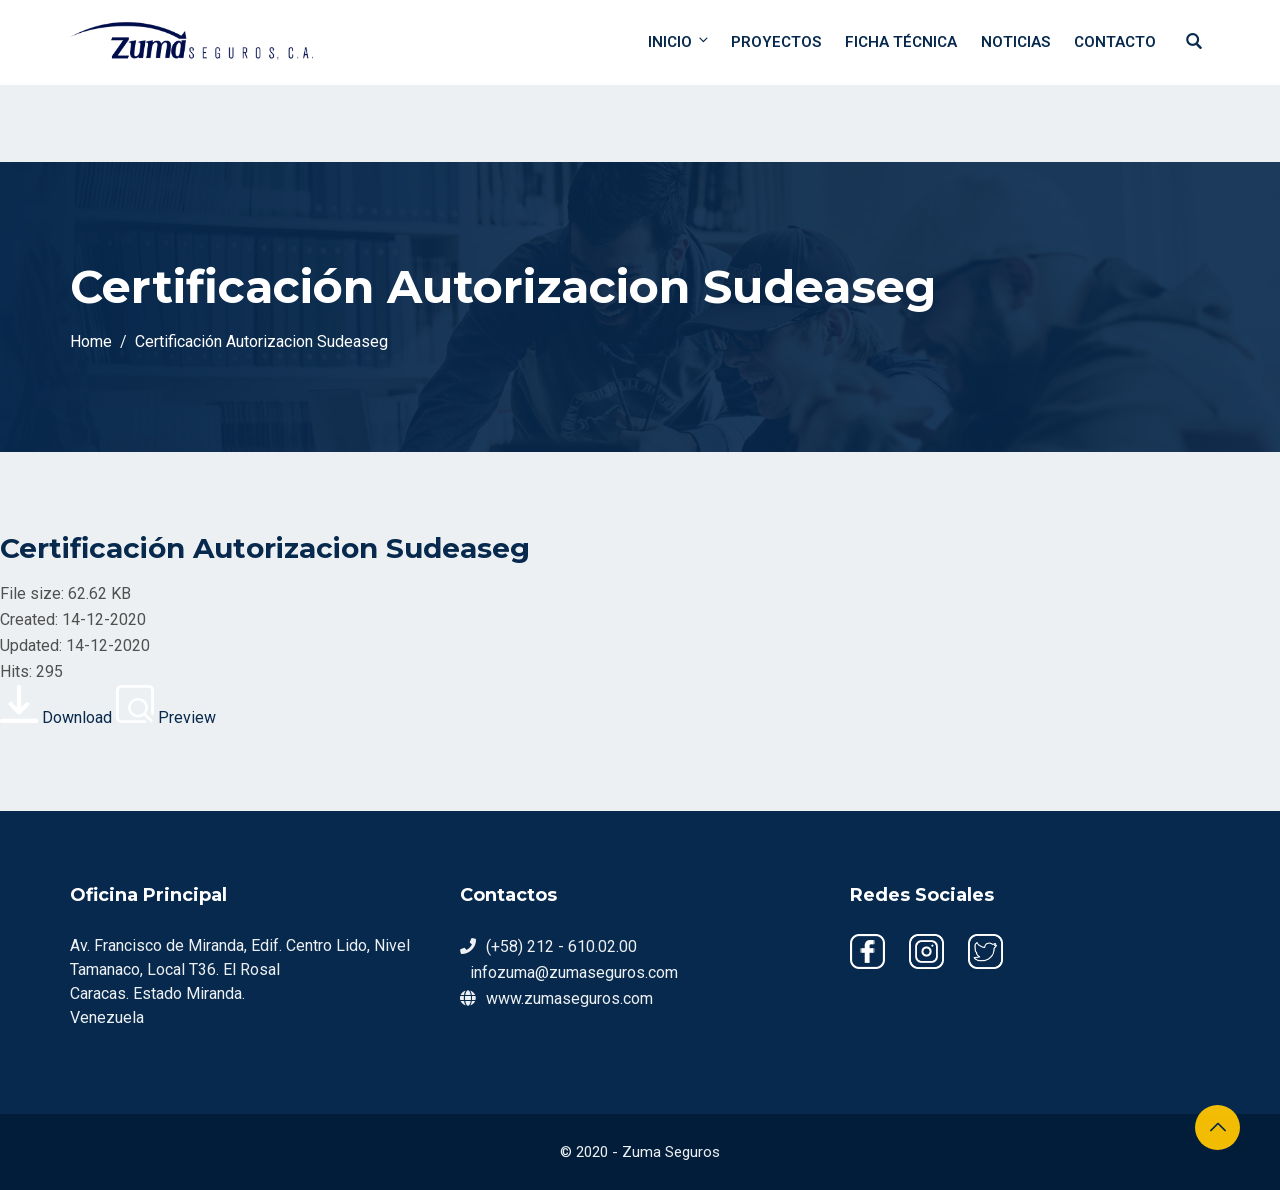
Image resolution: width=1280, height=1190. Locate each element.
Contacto (1115, 42)
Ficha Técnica (901, 42)
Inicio (679, 41)
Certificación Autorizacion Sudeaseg (265, 548)
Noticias (1015, 42)
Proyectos (776, 42)
